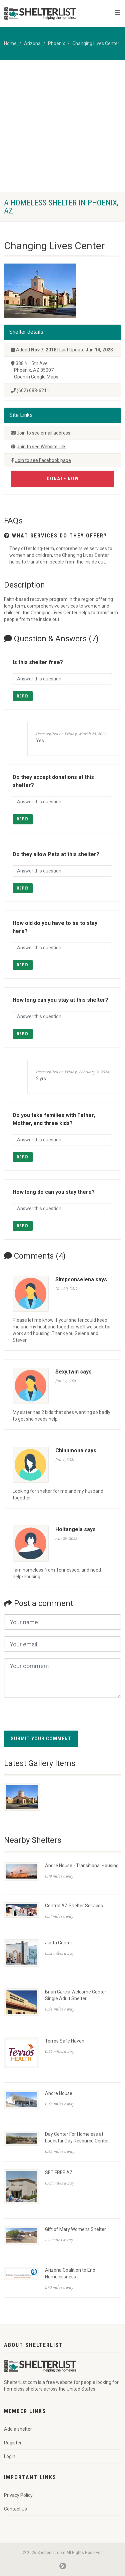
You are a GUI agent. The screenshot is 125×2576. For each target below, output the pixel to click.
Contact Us (15, 2509)
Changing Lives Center (95, 43)
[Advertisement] (62, 126)
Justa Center (58, 1942)
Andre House (58, 2093)
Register (13, 2442)
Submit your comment (41, 1739)
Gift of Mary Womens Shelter (75, 2229)
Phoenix (56, 43)
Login (9, 2456)
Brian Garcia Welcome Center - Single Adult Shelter (77, 1995)
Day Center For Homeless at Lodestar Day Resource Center (77, 2137)
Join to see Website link (41, 446)
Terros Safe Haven (64, 2041)
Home (10, 43)
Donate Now (63, 479)
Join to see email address (43, 433)
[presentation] (54, 1718)
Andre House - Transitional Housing (82, 1865)
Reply (23, 696)
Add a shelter (18, 2429)
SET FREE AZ (59, 2172)
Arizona (32, 43)
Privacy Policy (18, 2495)
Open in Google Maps (36, 376)
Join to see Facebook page (43, 460)
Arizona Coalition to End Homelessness (70, 2273)
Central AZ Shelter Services (74, 1905)
